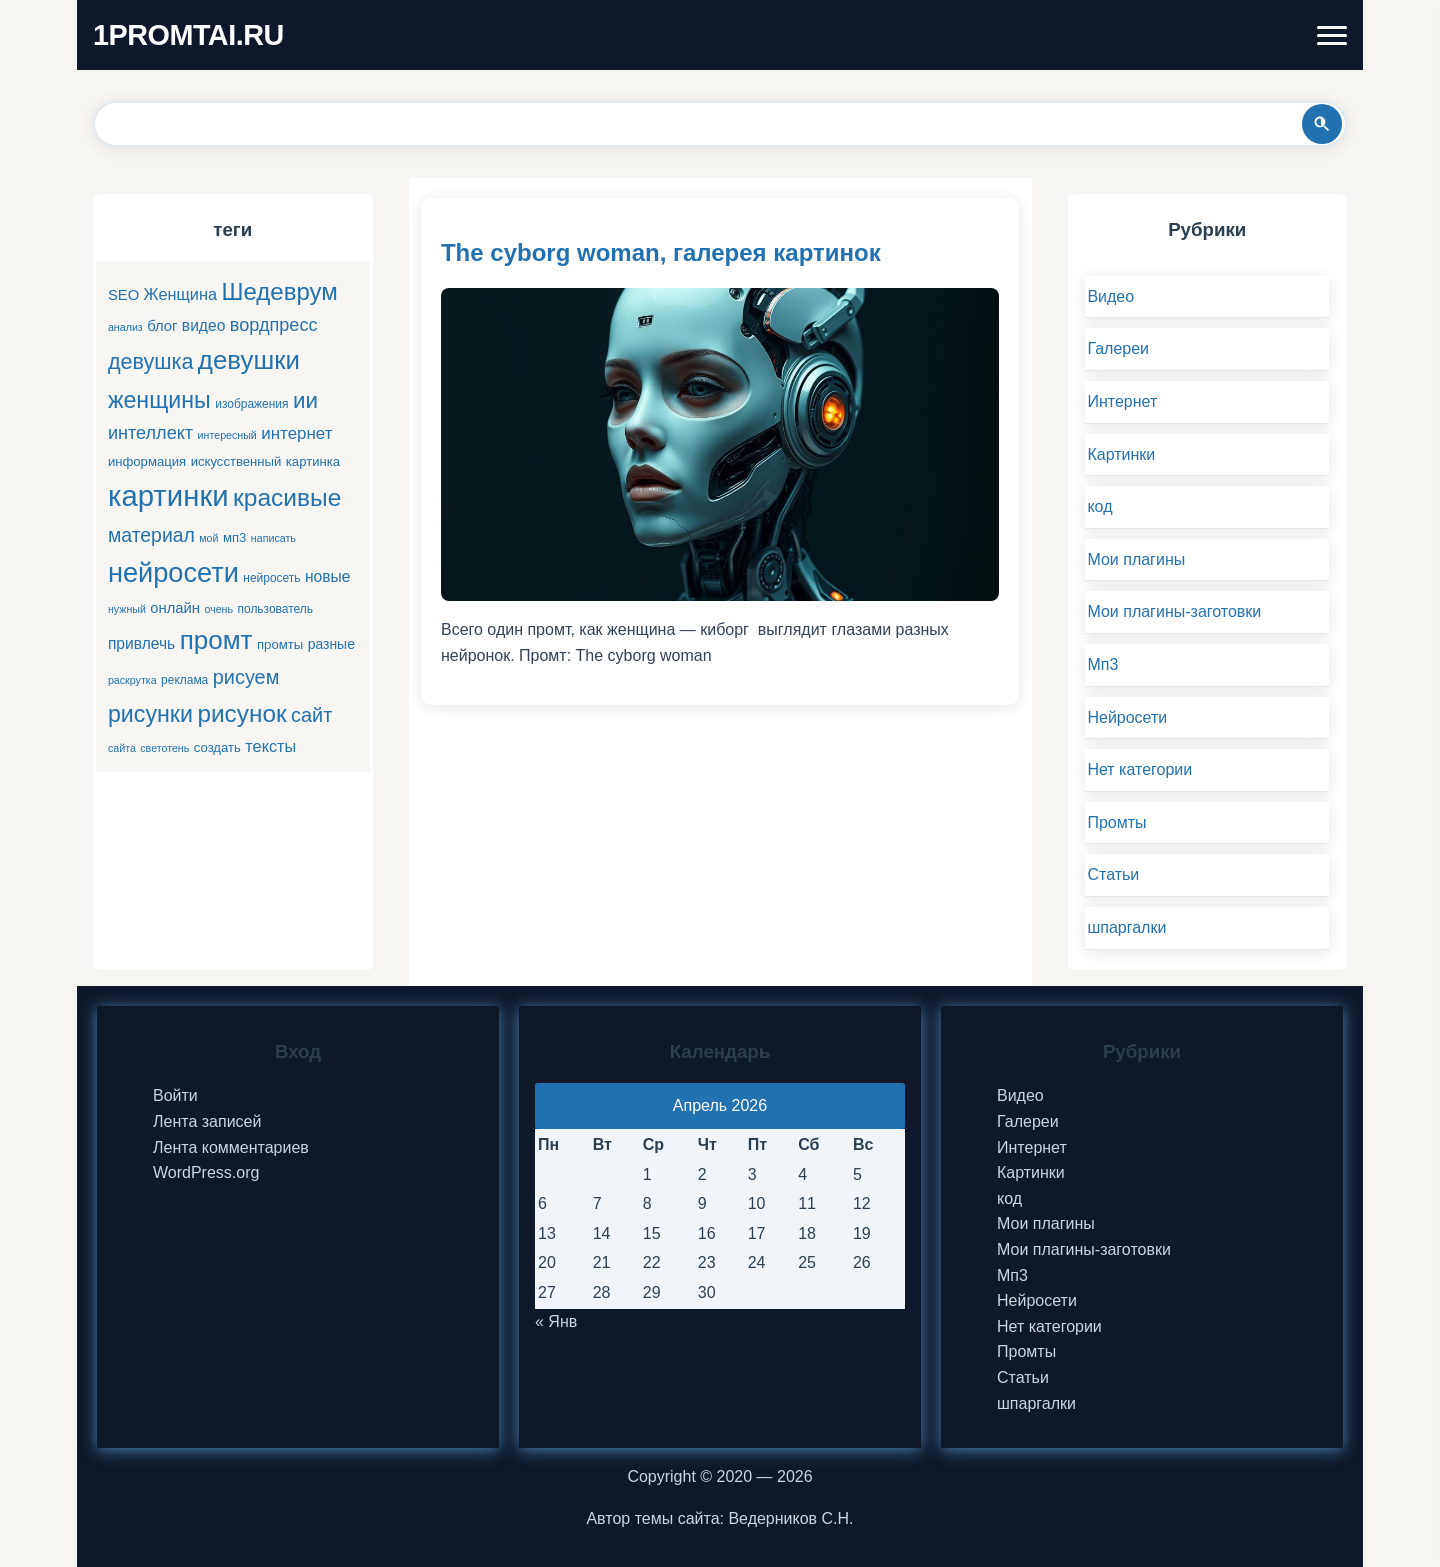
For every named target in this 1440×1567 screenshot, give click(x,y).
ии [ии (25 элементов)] (305, 400)
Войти (175, 1095)
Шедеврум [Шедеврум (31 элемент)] (279, 291)
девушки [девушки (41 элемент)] (249, 360)
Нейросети (1127, 717)
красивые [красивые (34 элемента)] (287, 497)
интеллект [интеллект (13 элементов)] (150, 433)
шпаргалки (1126, 927)
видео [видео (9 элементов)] (203, 325)
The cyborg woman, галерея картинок (661, 252)
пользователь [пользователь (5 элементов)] (276, 609)
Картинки (1121, 454)
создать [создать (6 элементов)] (217, 747)
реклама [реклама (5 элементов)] (184, 680)
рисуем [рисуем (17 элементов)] (246, 677)
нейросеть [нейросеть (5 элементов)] (271, 578)
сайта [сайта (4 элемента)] (122, 748)
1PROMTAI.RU (188, 35)
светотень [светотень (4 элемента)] (164, 748)
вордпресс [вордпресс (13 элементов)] (274, 325)
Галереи (1118, 348)
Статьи (1113, 874)
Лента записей (207, 1121)
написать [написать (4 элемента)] (273, 538)
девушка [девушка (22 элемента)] (150, 361)
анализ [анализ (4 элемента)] (125, 327)
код (1099, 506)
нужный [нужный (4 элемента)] (127, 609)
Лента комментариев (231, 1147)
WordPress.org (206, 1172)
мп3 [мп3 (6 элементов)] (234, 537)
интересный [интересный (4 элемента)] (227, 435)
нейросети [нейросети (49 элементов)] (173, 572)
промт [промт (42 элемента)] (216, 640)
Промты (1116, 822)
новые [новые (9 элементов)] (328, 576)
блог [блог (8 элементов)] (162, 326)
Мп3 (1102, 664)
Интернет (1122, 401)
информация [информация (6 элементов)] (147, 461)
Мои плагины (1136, 559)
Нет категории (1139, 769)
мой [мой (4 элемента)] (208, 538)
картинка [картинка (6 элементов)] (313, 461)
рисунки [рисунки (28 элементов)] (150, 714)
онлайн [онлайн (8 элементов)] (175, 608)
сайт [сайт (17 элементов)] (311, 715)
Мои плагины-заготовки (1174, 611)
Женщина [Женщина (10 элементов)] (180, 294)
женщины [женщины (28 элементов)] (159, 400)
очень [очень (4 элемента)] (218, 609)
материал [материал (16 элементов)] (151, 535)
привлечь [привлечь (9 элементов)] (141, 643)
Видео (1110, 296)
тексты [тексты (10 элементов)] (270, 746)
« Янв (556, 1321)
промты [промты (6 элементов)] (280, 644)
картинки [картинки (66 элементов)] (168, 495)
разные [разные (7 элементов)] (331, 644)
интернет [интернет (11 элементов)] (296, 433)
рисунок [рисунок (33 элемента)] (241, 713)
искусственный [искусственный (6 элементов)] (236, 461)
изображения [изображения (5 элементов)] (251, 404)
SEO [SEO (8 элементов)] (123, 295)
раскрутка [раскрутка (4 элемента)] (132, 680)
